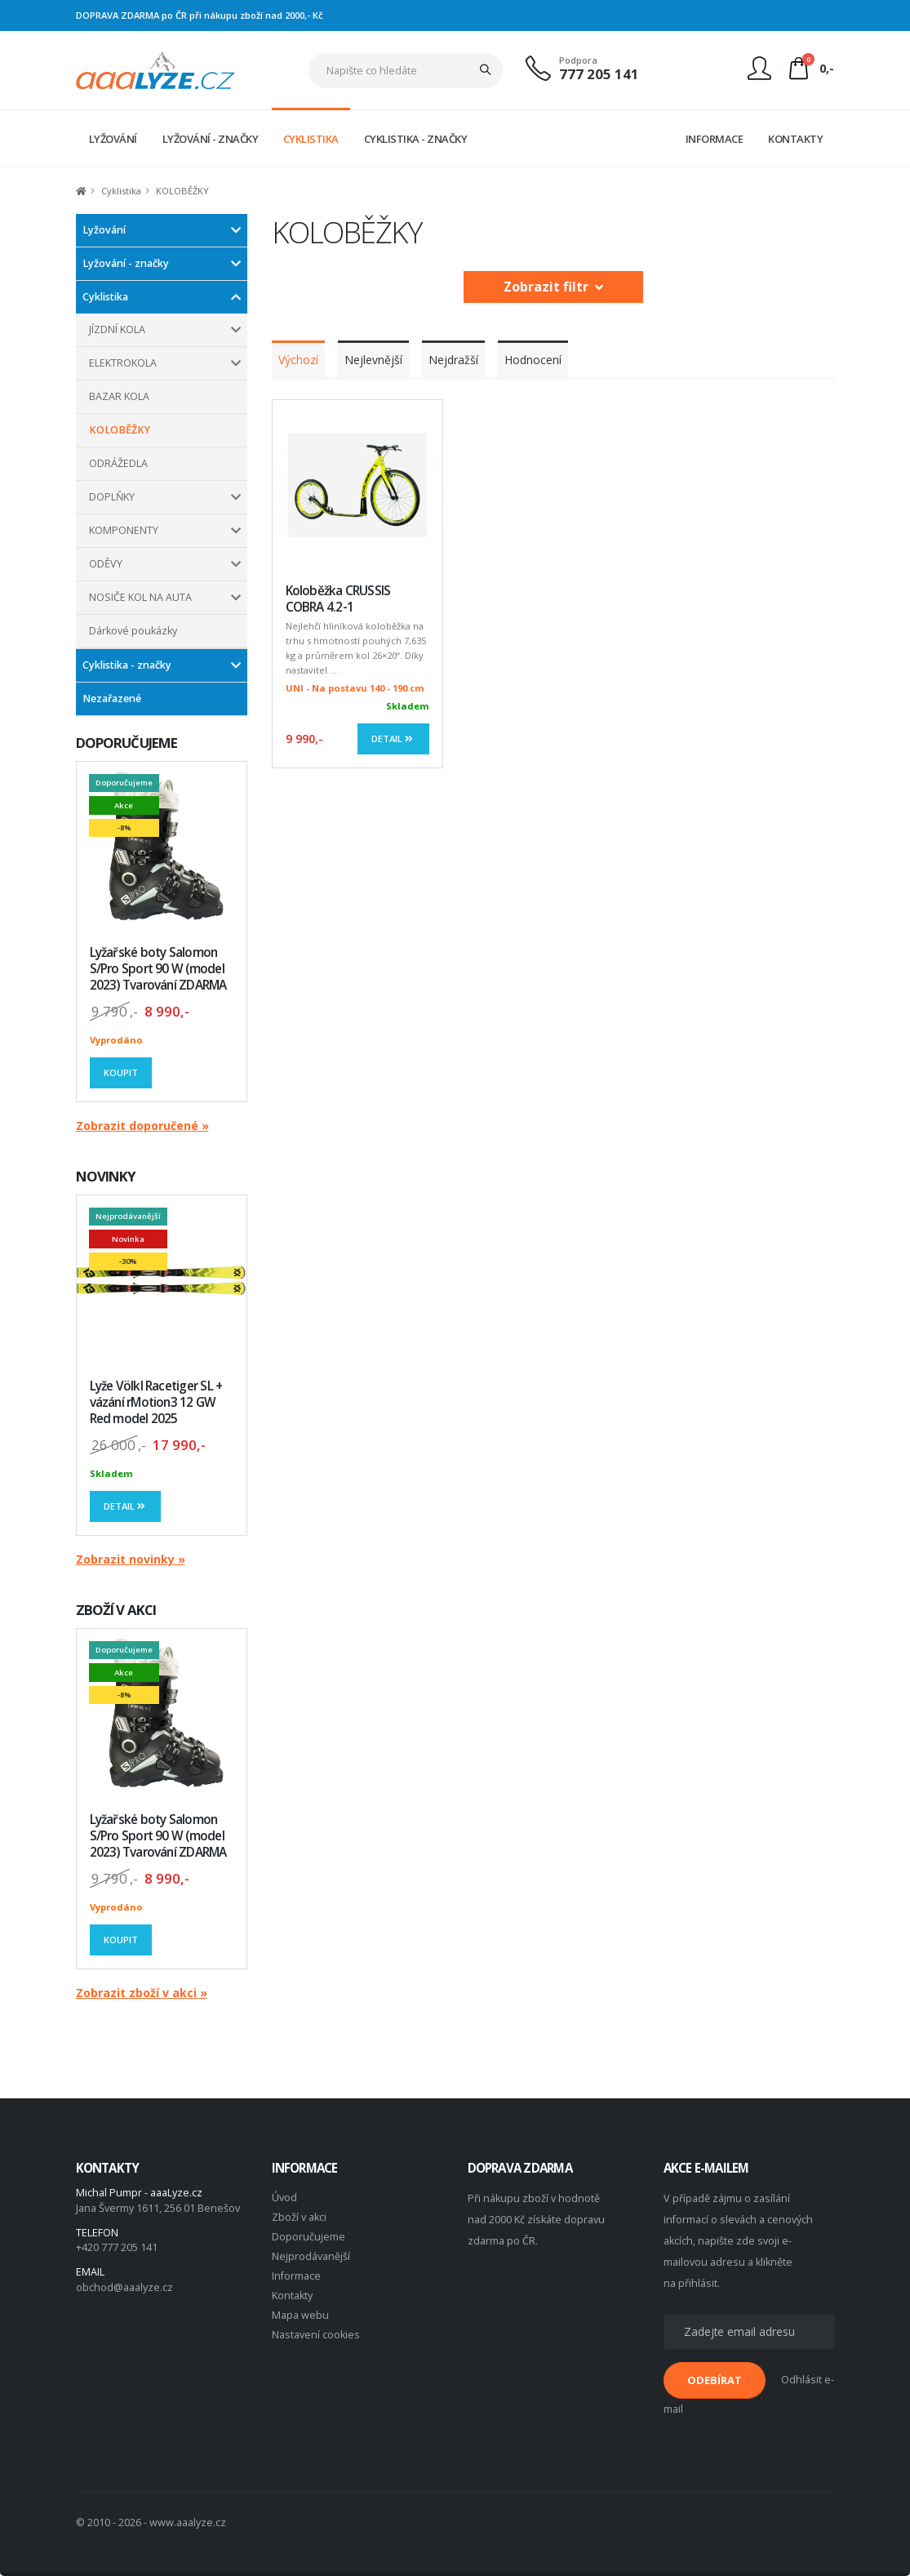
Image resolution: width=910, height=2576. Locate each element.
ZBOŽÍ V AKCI (116, 1609)
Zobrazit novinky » (130, 1559)
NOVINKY (106, 1176)
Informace (296, 2276)
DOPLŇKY (112, 497)
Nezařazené (111, 698)
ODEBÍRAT (714, 2380)
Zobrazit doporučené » (142, 1125)
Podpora (578, 60)
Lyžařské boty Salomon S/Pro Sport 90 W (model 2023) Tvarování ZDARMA (158, 969)
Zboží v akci (299, 2217)
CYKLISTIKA (311, 138)
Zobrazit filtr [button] (553, 287)
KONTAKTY (795, 138)
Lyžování (104, 230)
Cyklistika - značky (126, 665)
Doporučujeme (308, 2237)
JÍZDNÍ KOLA (117, 329)
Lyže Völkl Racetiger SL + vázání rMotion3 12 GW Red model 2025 (156, 1402)
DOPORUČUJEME (127, 742)
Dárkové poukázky (133, 631)
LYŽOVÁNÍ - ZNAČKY (210, 138)
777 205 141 (599, 74)
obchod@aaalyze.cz (124, 2287)
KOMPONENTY (123, 530)
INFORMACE (715, 138)
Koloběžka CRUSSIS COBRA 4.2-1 (338, 599)
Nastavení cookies (316, 2335)
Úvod (284, 2198)
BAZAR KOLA (119, 396)
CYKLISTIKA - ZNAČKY (416, 138)
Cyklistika (105, 297)
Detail (126, 1506)
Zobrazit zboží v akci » (141, 1992)
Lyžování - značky (125, 263)
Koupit (121, 1072)
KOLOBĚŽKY (119, 430)
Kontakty (292, 2295)
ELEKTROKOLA (123, 363)
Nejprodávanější (311, 2256)
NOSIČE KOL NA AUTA (140, 597)
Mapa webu (300, 2315)
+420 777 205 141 (117, 2247)
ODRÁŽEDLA (118, 463)
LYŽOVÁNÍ (113, 138)
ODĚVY (105, 564)
